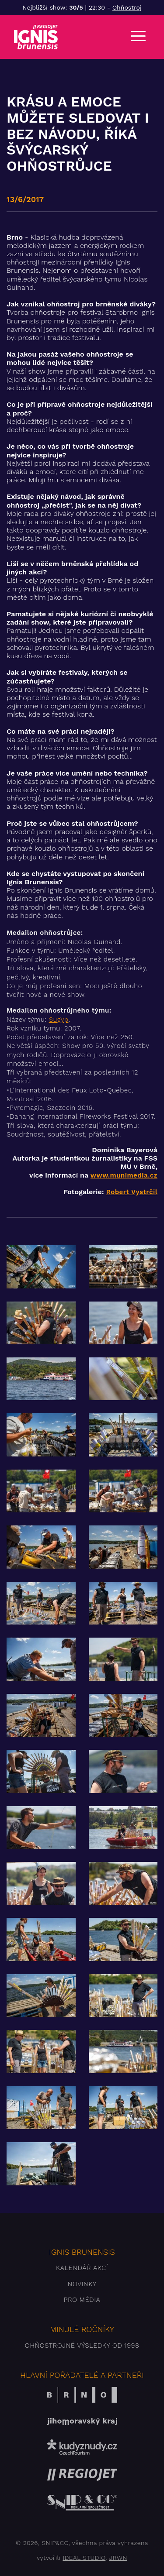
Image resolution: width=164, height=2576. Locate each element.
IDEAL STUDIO (84, 2557)
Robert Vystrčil (131, 1192)
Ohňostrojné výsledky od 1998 (82, 2345)
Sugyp (59, 1020)
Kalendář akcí (82, 2268)
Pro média (82, 2300)
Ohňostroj (127, 7)
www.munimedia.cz (124, 1175)
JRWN (118, 2557)
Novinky (81, 2284)
